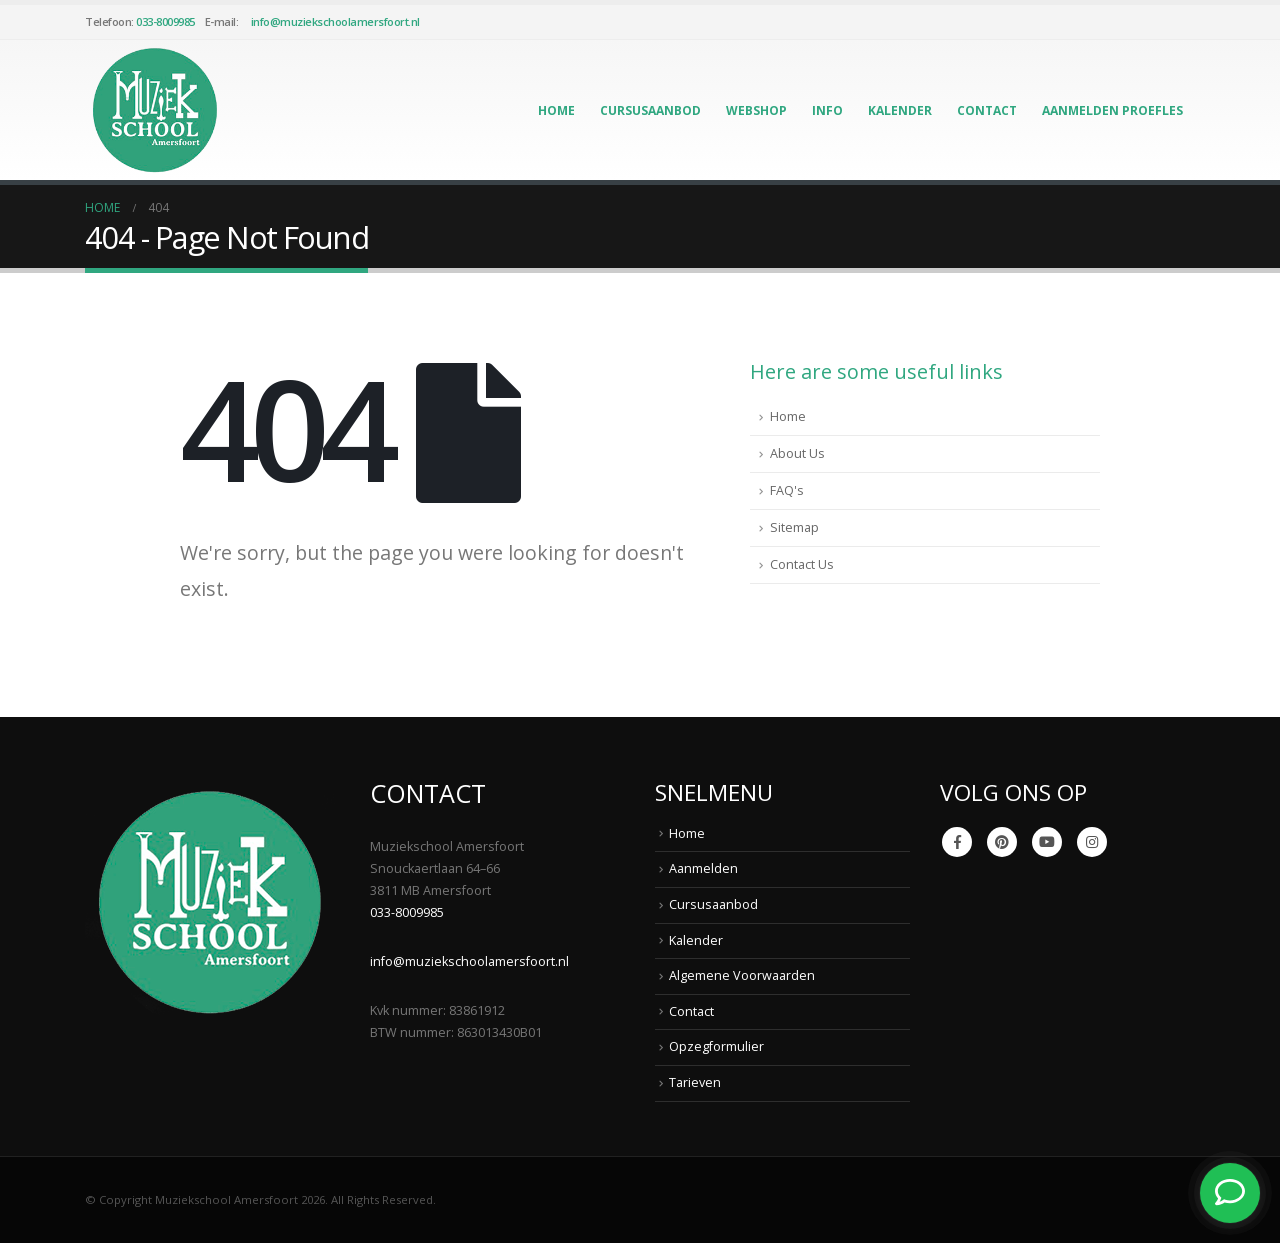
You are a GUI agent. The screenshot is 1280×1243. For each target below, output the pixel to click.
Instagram (1092, 842)
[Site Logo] (155, 110)
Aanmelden (703, 868)
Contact (987, 110)
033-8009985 (165, 21)
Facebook (957, 842)
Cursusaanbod (650, 110)
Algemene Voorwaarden (742, 975)
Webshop (756, 110)
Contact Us (802, 564)
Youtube (1047, 842)
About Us (797, 453)
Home (556, 110)
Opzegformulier (716, 1046)
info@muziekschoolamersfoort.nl (335, 21)
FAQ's (787, 490)
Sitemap (794, 527)
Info (827, 110)
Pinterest (1002, 842)
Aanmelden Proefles (1112, 110)
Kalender (900, 110)
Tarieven (695, 1082)
